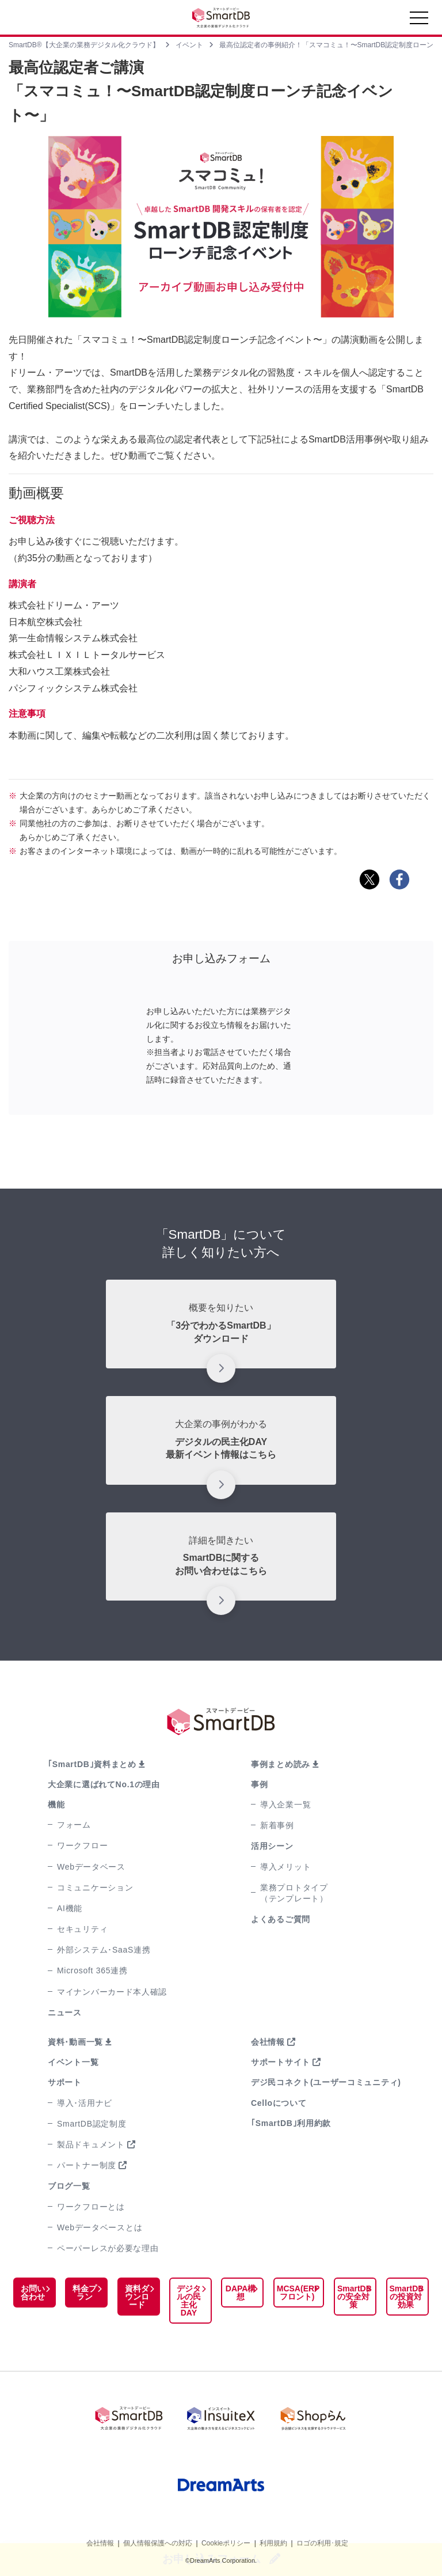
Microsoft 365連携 (92, 1970)
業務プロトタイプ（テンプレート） (294, 1893)
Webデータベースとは (99, 2227)
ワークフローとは (91, 2206)
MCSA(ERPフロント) (292, 2292)
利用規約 (273, 2540)
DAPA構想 (235, 2292)
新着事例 (277, 1825)
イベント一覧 (73, 2062)
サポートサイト (280, 2062)
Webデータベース (91, 1866)
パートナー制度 (86, 2165)
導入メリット (285, 1866)
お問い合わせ (32, 2292)
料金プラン (83, 2292)
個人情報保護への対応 (157, 2540)
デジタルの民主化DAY (185, 2300)
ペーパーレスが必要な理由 (107, 2248)
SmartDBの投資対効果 (404, 2296)
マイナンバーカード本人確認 (112, 1991)
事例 (259, 1784)
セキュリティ (82, 1929)
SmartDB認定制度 (92, 2123)
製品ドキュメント (91, 2144)
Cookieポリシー (225, 2540)
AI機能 (69, 1908)
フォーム (74, 1824)
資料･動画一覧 (75, 2042)
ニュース (65, 2012)
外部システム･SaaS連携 (103, 1949)
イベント (189, 45)
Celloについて (279, 2103)
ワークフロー (82, 1845)
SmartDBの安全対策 (350, 2296)
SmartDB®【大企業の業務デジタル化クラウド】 (84, 45)
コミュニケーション (95, 1887)
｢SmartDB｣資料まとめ (92, 1764)
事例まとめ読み (280, 1764)
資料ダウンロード (134, 2296)
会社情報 (268, 2042)
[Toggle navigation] (419, 21)
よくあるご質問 (280, 1919)
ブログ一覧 (69, 2186)
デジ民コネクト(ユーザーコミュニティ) (326, 2082)
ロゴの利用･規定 (322, 2540)
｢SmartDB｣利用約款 (291, 2123)
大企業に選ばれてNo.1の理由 (104, 1784)
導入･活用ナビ (84, 2103)
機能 (56, 1804)
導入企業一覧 (285, 1804)
